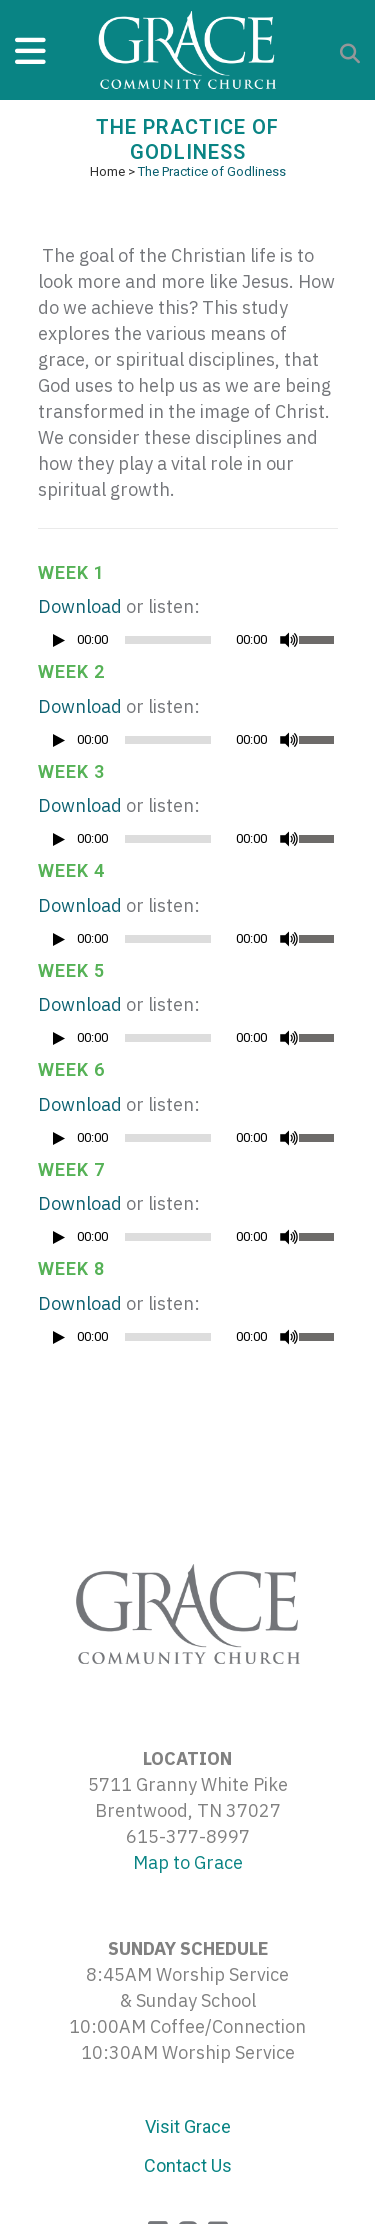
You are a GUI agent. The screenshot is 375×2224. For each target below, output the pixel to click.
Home (107, 171)
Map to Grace (188, 1862)
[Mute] (289, 640)
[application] (188, 645)
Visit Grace (188, 2126)
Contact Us (188, 2165)
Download (80, 606)
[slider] (168, 640)
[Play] (59, 640)
